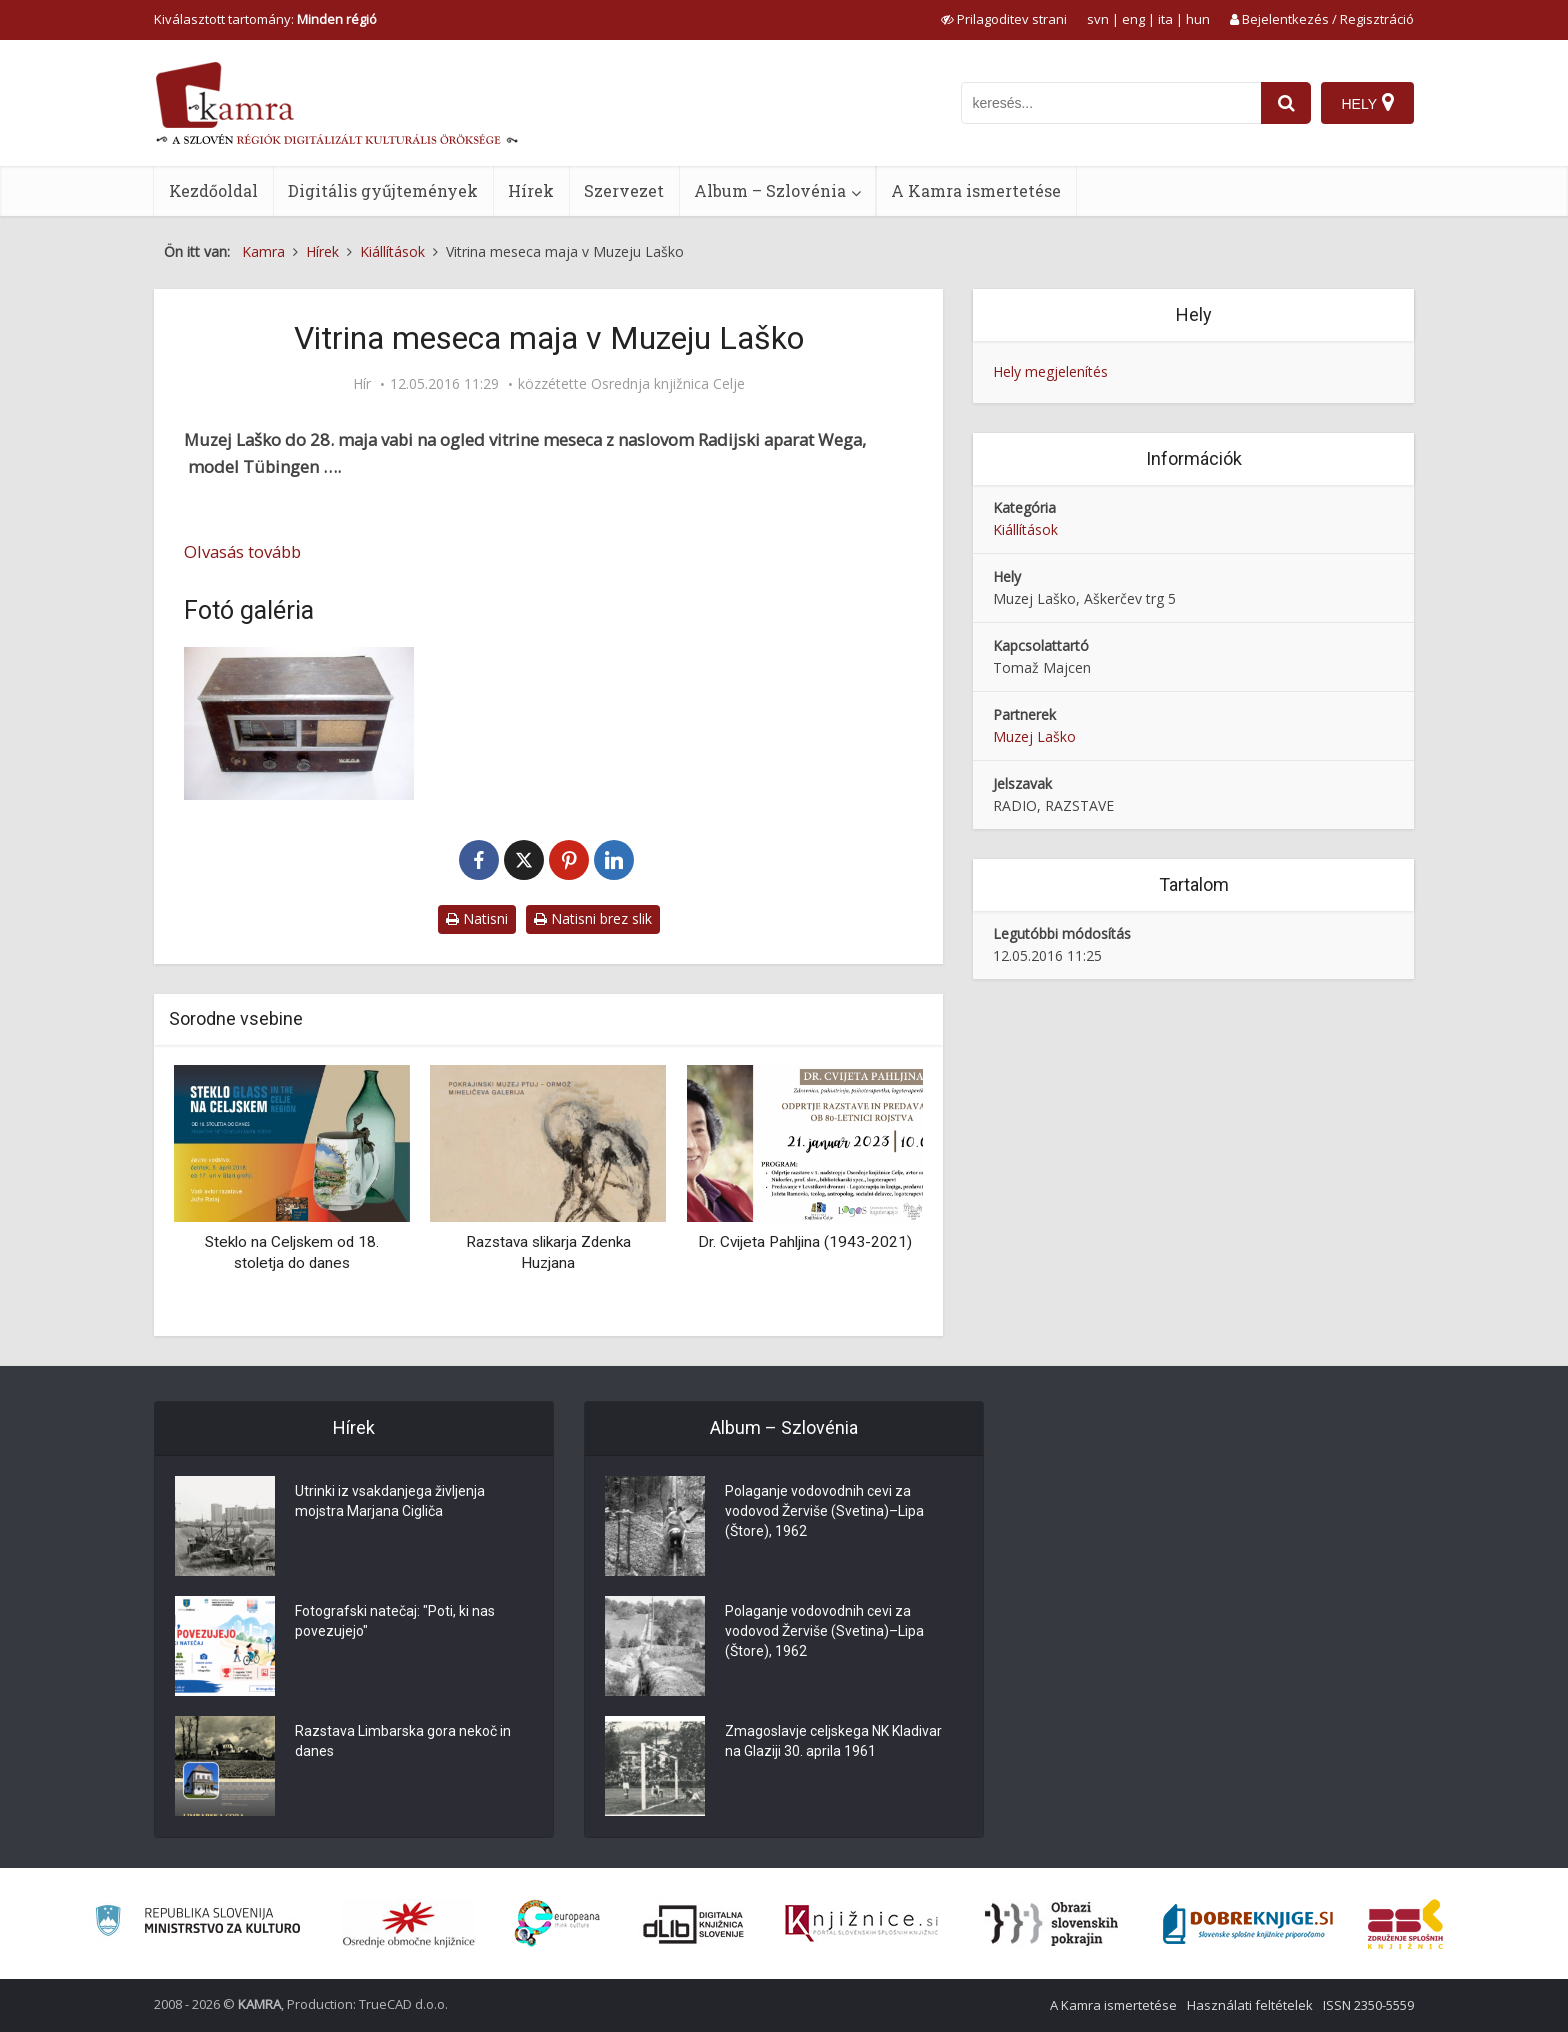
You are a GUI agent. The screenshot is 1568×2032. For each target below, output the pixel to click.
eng (1133, 19)
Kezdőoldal (213, 190)
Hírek (531, 190)
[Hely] (1367, 103)
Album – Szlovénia (770, 190)
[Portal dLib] (694, 1924)
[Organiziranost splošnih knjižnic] (409, 1924)
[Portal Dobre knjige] (1248, 1924)
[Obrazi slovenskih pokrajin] (1051, 1924)
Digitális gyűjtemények (383, 190)
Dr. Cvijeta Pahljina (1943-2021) (805, 1242)
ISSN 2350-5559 (1368, 2005)
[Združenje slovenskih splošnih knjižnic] (861, 1924)
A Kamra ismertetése (976, 190)
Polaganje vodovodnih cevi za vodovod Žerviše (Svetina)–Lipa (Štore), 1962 (824, 1511)
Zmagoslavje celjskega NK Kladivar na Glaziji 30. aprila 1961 (833, 1741)
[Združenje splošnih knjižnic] (1405, 1924)
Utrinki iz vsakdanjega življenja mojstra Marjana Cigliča (390, 1501)
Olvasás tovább (242, 551)
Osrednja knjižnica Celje (668, 384)
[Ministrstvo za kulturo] (197, 1923)
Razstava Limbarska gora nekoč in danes (403, 1741)
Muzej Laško (1034, 736)
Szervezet (624, 190)
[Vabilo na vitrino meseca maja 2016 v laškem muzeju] (299, 723)
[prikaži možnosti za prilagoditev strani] (1004, 19)
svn (1098, 19)
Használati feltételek (1250, 2005)
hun (1198, 19)
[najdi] (1286, 103)
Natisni (477, 918)
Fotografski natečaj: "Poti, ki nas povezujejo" (395, 1621)
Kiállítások (1025, 529)
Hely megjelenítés (1050, 371)
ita (1165, 19)
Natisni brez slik (593, 918)
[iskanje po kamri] (1111, 103)
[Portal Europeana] (557, 1923)
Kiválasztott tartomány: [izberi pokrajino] (265, 19)
